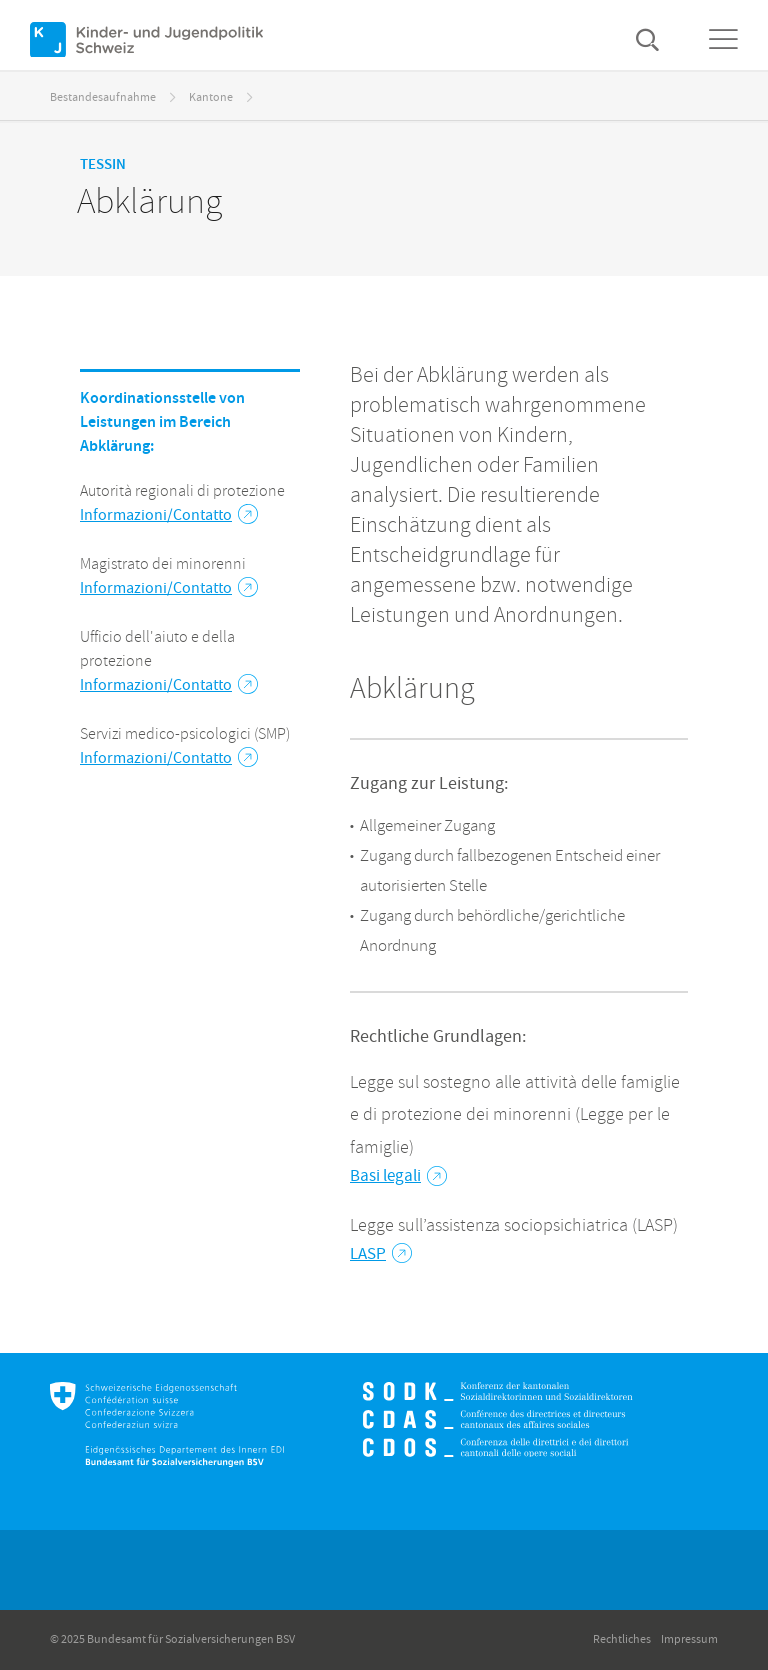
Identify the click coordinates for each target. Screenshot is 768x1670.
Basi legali (398, 1176)
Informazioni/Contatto (169, 515)
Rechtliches (622, 1639)
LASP (381, 1254)
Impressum (689, 1639)
